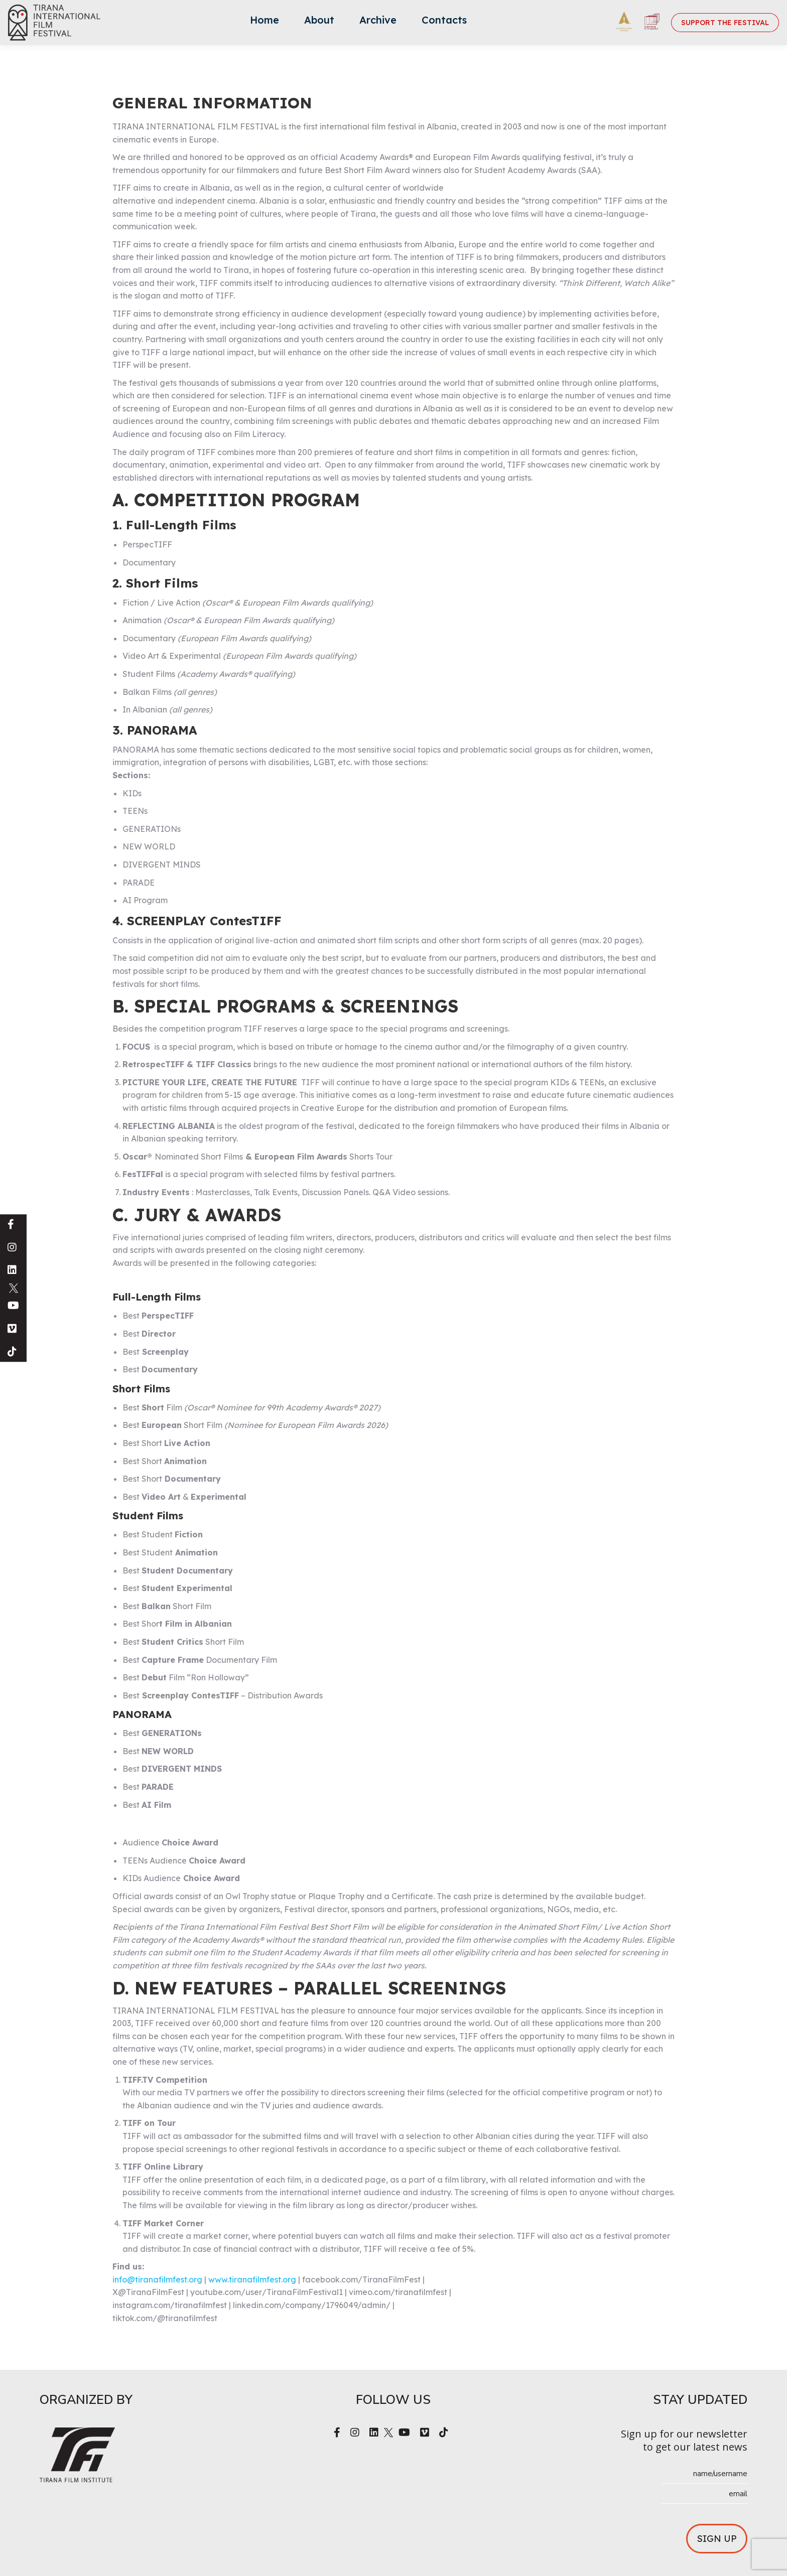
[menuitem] (264, 22)
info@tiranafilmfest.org (157, 2279)
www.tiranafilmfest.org (252, 2279)
